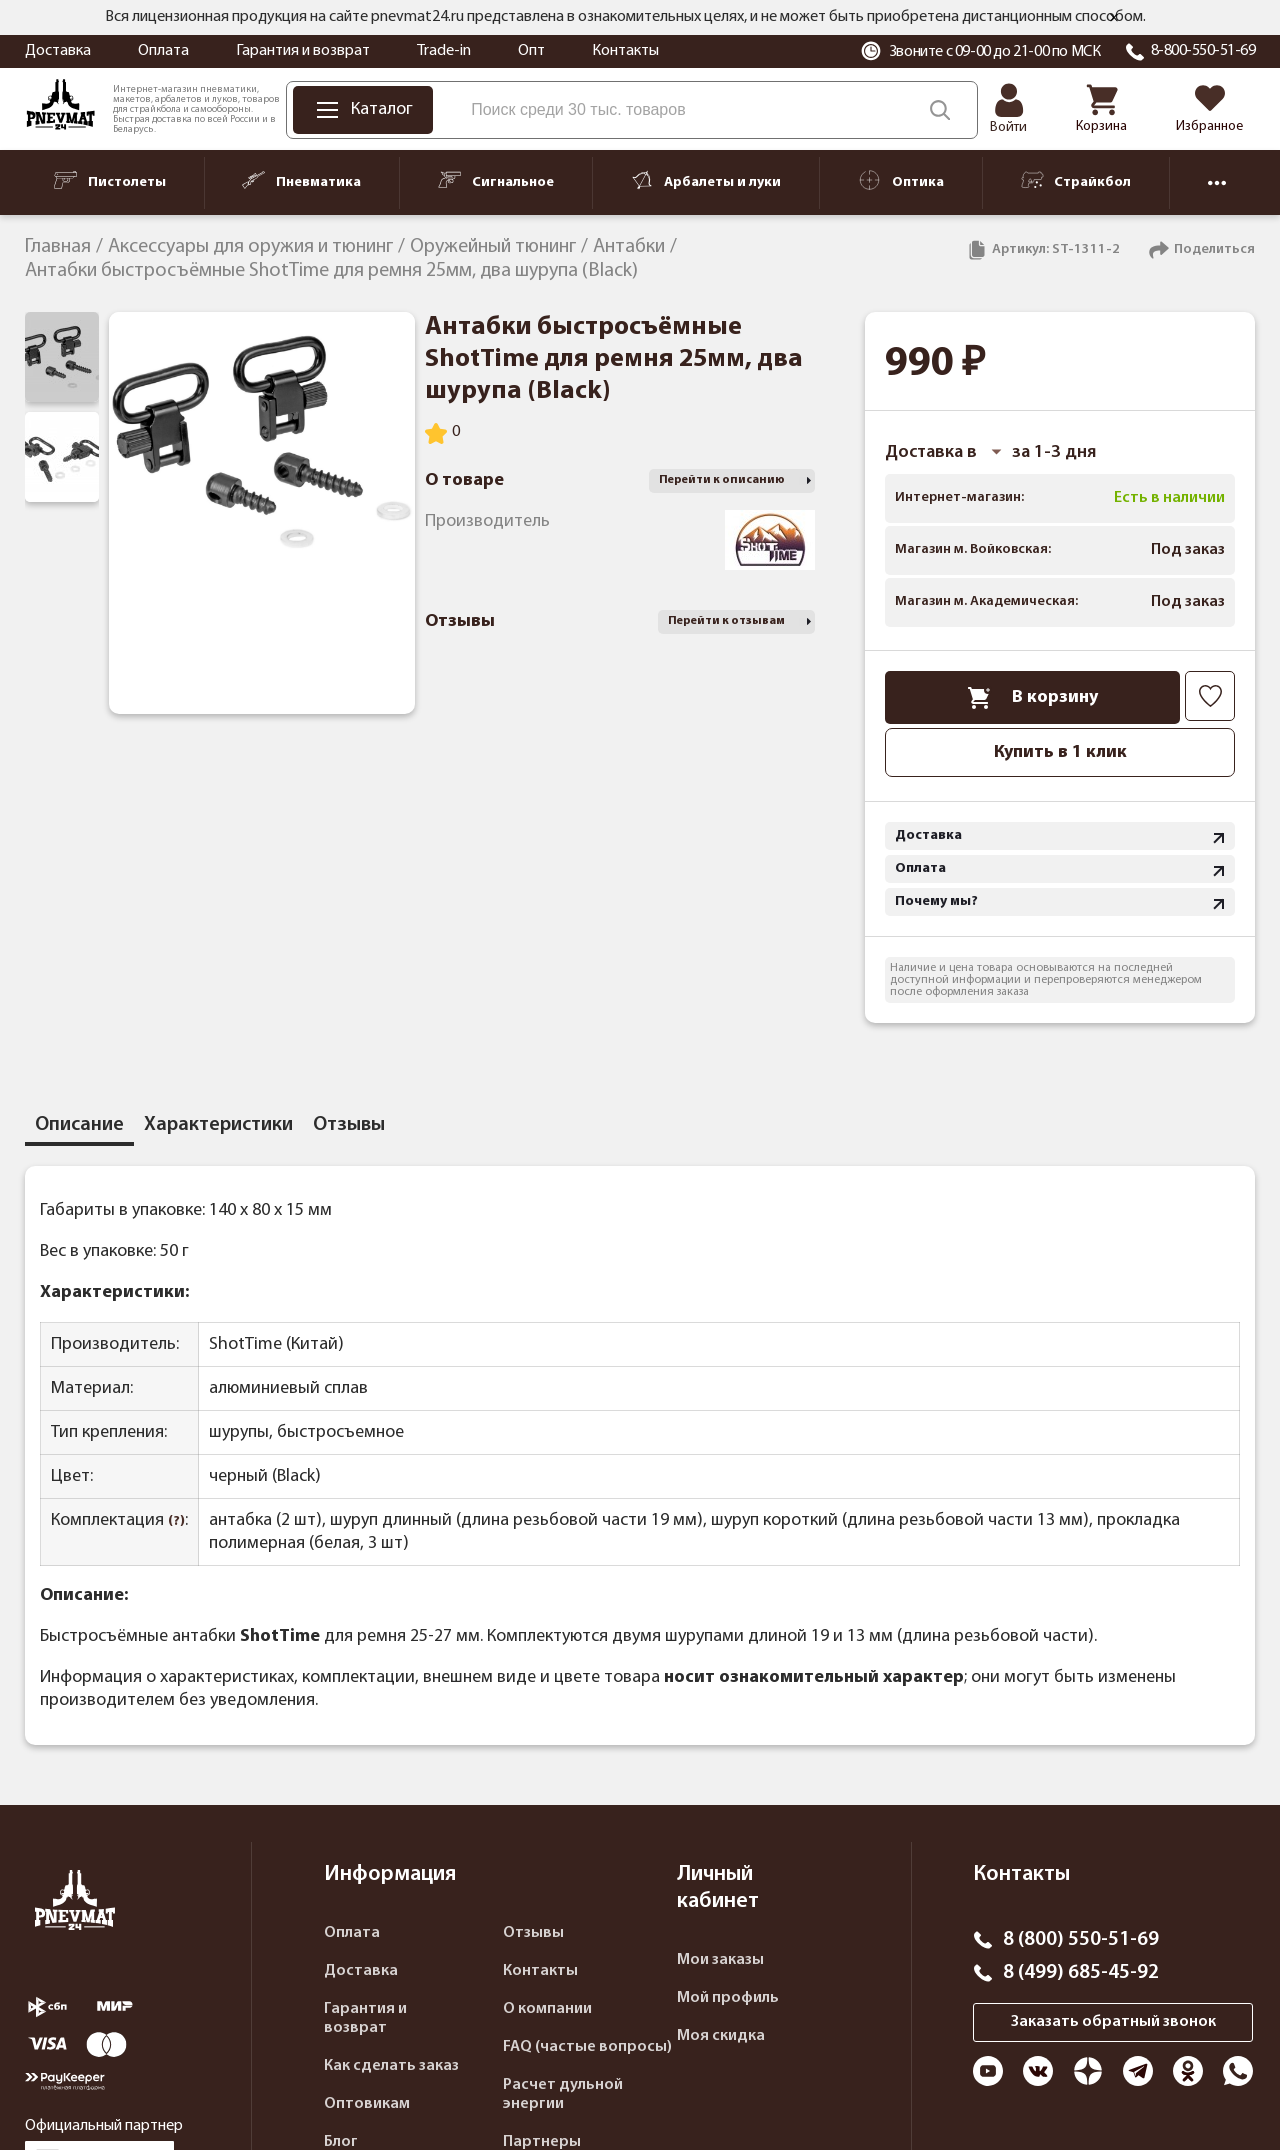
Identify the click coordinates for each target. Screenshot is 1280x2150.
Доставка (58, 51)
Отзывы (533, 1933)
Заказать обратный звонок (1113, 2022)
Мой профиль (728, 1998)
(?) (176, 1521)
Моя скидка (721, 2036)
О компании (547, 2009)
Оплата (163, 51)
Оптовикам (367, 2104)
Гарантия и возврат (303, 51)
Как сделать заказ (391, 2066)
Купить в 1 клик (1060, 752)
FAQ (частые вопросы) (587, 2047)
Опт (531, 51)
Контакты (625, 51)
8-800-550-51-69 (1203, 51)
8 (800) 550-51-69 (1081, 1940)
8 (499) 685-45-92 (1081, 1973)
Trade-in (444, 51)
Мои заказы (720, 1960)
